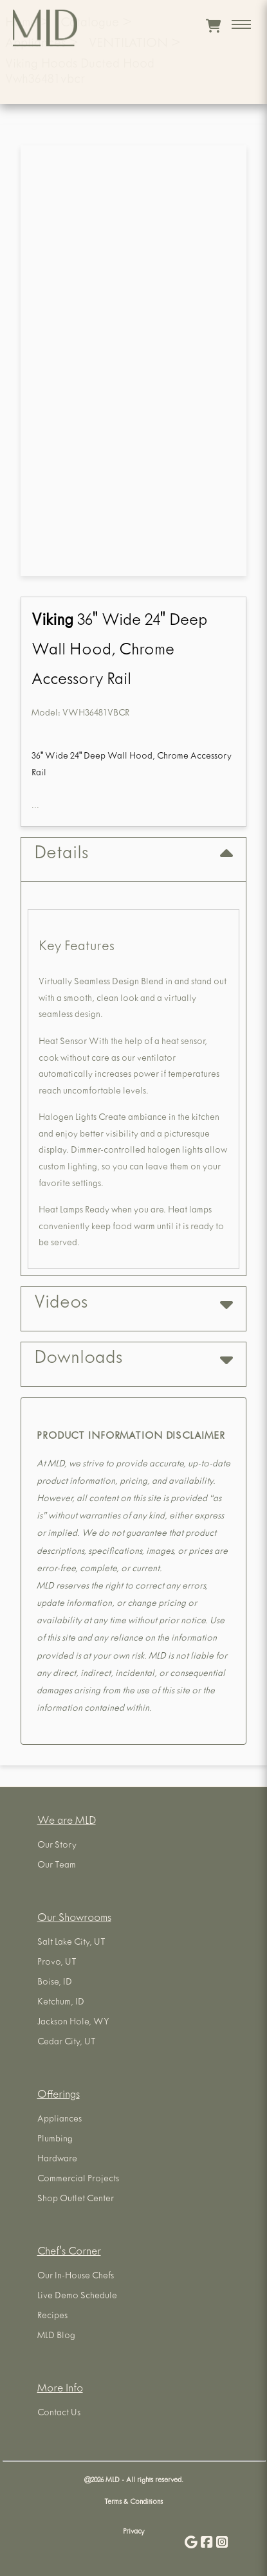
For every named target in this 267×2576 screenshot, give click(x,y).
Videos (133, 1304)
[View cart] (213, 26)
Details (133, 854)
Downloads (133, 1359)
